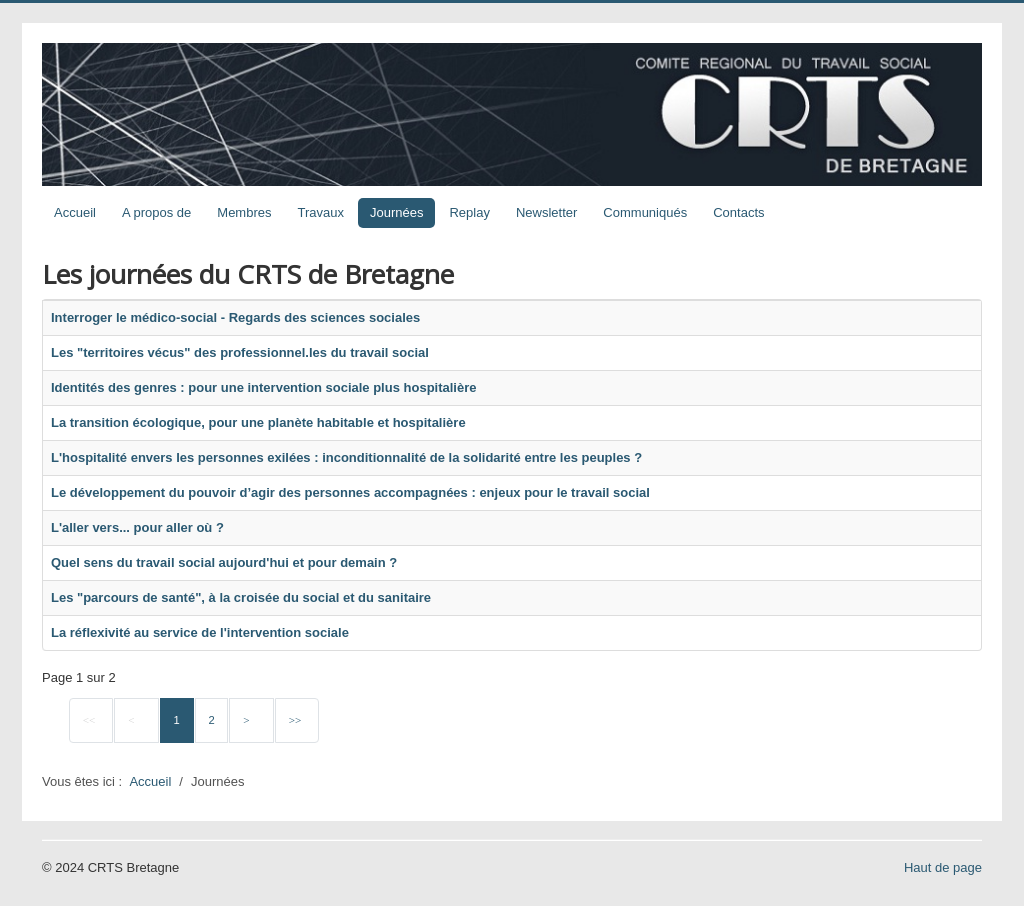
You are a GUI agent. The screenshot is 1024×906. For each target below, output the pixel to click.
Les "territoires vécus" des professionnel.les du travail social (240, 352)
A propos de (156, 212)
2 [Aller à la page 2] (211, 720)
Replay (469, 212)
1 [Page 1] (177, 720)
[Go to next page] (251, 721)
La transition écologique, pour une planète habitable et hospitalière (258, 422)
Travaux (321, 212)
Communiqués (645, 212)
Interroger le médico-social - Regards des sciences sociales (235, 317)
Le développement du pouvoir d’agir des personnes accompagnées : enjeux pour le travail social (350, 492)
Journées (396, 212)
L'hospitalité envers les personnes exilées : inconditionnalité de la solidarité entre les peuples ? (346, 457)
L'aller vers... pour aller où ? (137, 527)
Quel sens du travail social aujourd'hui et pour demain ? (224, 562)
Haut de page (943, 867)
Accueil (75, 212)
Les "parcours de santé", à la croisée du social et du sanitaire (241, 597)
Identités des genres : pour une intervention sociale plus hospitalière (263, 387)
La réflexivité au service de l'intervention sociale (200, 632)
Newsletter (546, 212)
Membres (244, 212)
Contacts (738, 212)
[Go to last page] (297, 721)
